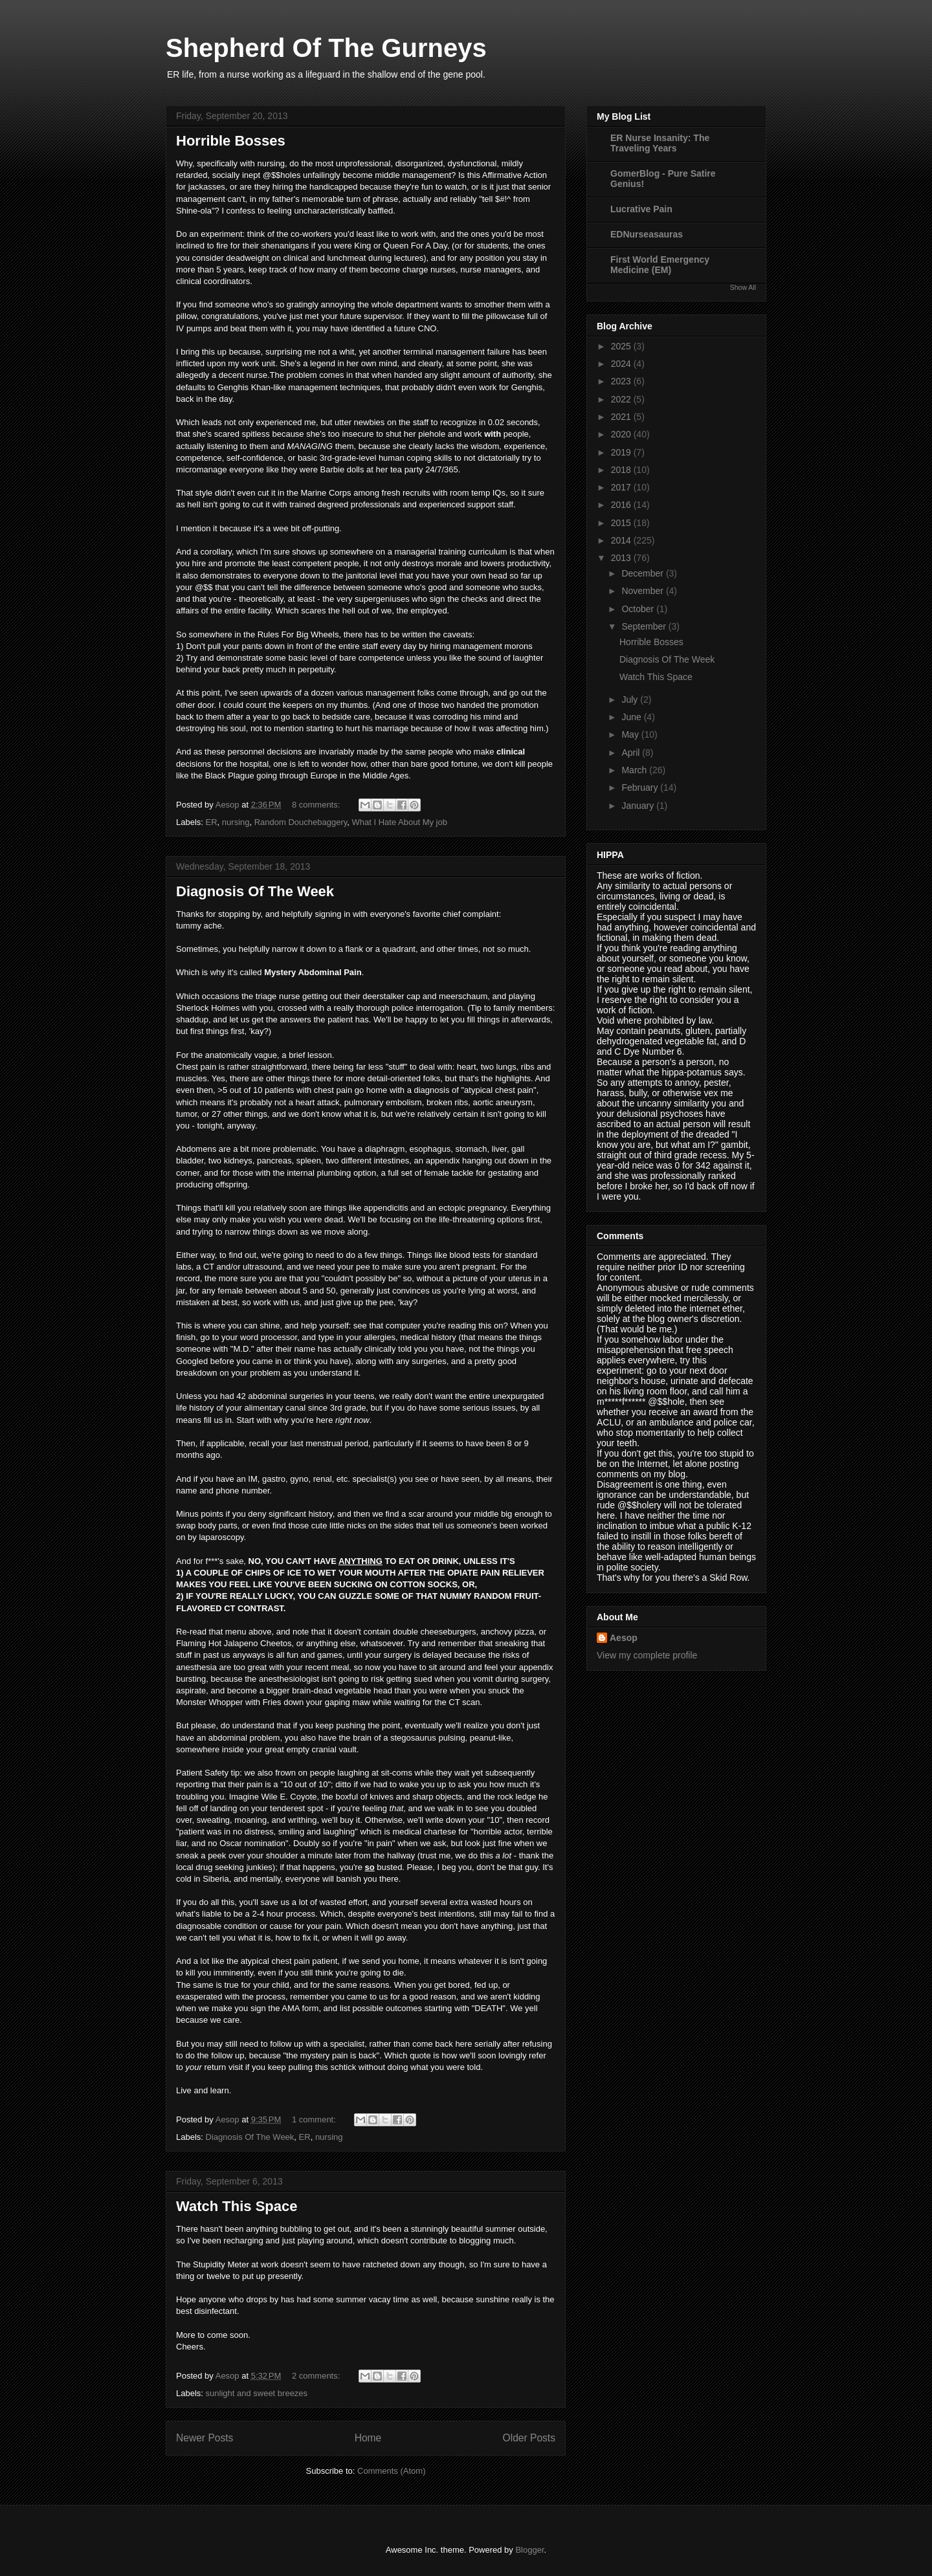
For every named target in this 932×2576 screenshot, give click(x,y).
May (631, 734)
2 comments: (317, 2376)
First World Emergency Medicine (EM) (659, 264)
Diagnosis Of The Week (255, 891)
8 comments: (317, 804)
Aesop (624, 1638)
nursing (236, 822)
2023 (622, 381)
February (640, 787)
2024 (622, 363)
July (630, 699)
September (644, 626)
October (638, 609)
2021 (622, 417)
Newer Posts (204, 2437)
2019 (622, 452)
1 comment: (315, 2119)
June (632, 717)
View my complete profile (647, 1655)
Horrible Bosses (230, 141)
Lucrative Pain (641, 209)
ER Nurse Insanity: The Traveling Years (659, 143)
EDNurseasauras (646, 234)
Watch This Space (236, 2206)
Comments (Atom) (391, 2471)
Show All (743, 287)
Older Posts (529, 2437)
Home (368, 2437)
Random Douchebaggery (301, 822)
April (631, 752)
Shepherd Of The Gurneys (326, 48)
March (635, 770)
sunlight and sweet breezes (257, 2393)
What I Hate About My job (399, 822)
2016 (622, 505)
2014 (622, 540)
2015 (622, 523)
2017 (622, 487)
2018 (622, 470)
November (643, 591)
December (643, 573)
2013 (622, 558)
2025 (622, 346)
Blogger (529, 2550)
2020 (622, 434)
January (638, 805)
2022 (622, 399)
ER (211, 822)
